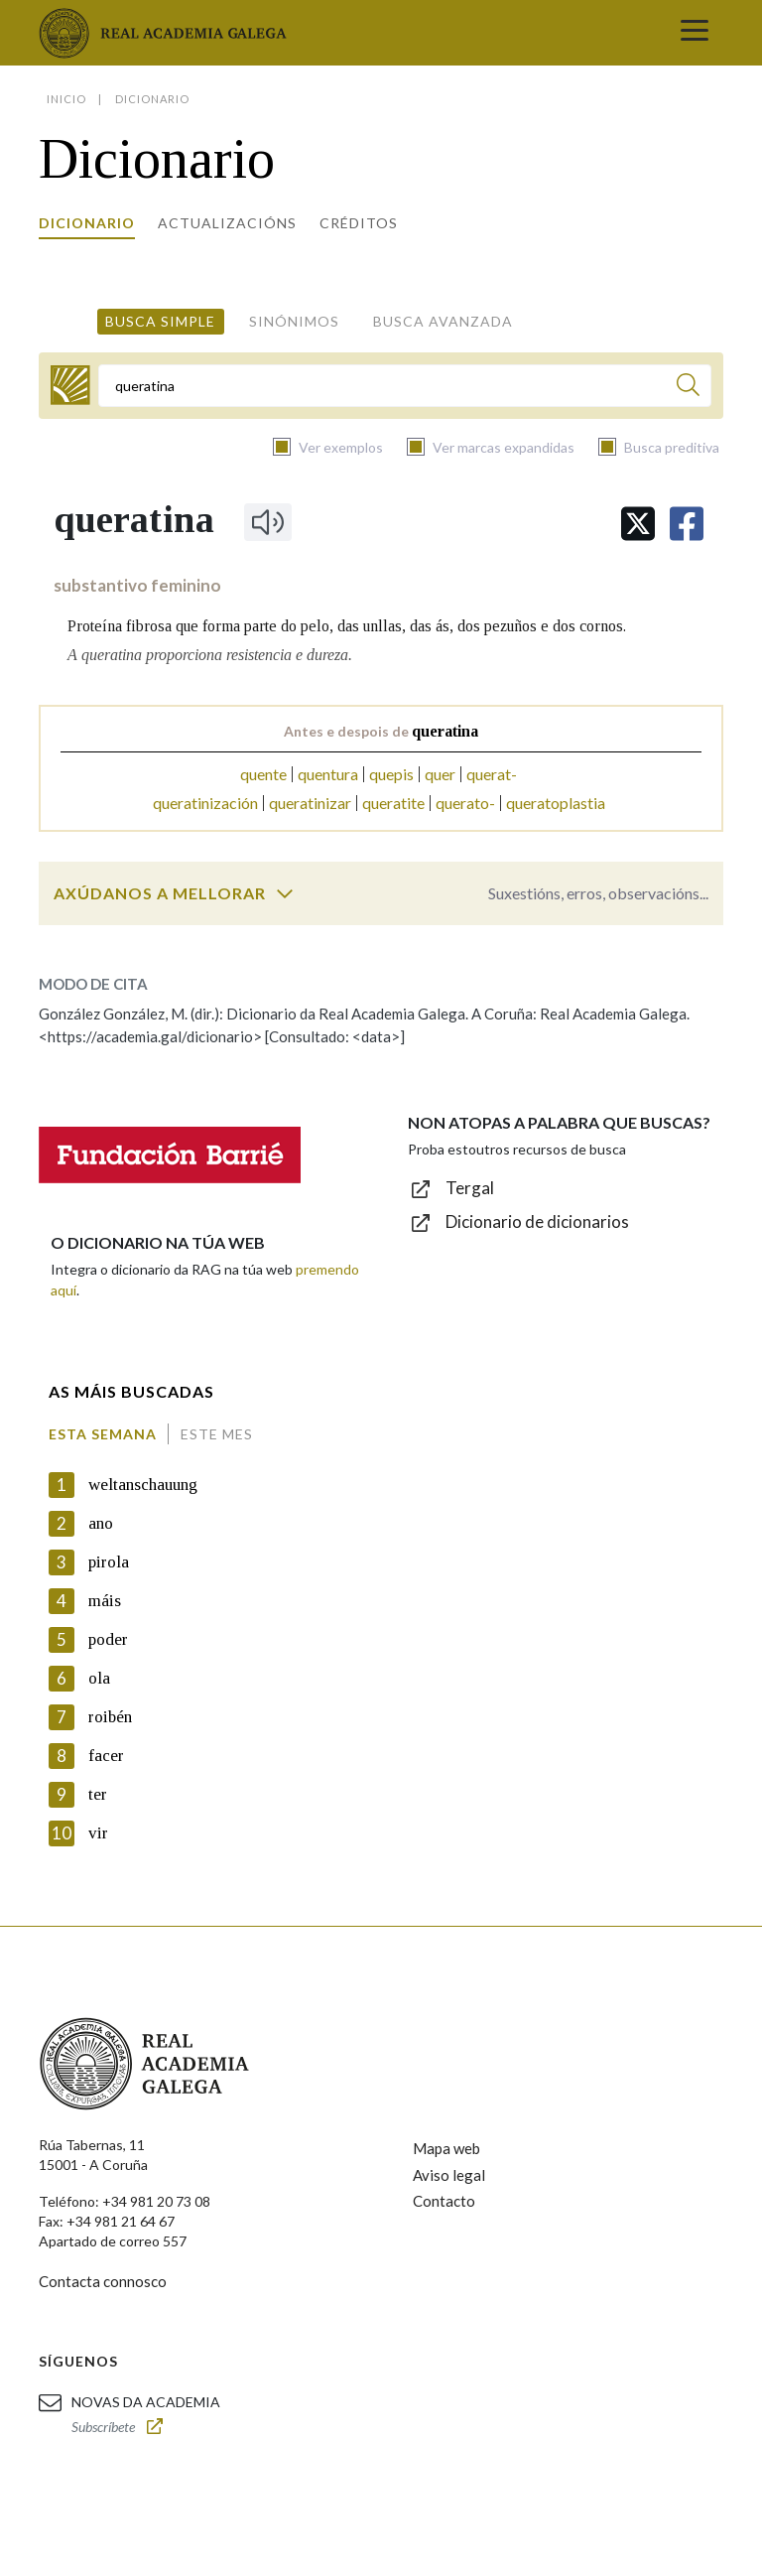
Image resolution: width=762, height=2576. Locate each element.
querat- (491, 773)
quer (440, 773)
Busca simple (160, 321)
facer (106, 1755)
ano (100, 1523)
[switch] (285, 893)
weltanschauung (142, 1484)
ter (97, 1794)
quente (263, 773)
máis (104, 1600)
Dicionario (87, 222)
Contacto (444, 2201)
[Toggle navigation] (694, 33)
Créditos (358, 222)
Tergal (469, 1187)
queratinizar (310, 802)
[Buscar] (688, 387)
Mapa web (446, 2148)
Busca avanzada (443, 321)
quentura (328, 773)
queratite (393, 802)
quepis (391, 773)
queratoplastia (555, 802)
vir (98, 1833)
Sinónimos (294, 321)
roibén (110, 1716)
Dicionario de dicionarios (537, 1221)
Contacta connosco (103, 2281)
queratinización (205, 802)
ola (99, 1678)
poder (108, 1639)
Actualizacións (227, 222)
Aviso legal (449, 2175)
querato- (465, 802)
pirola (108, 1562)
